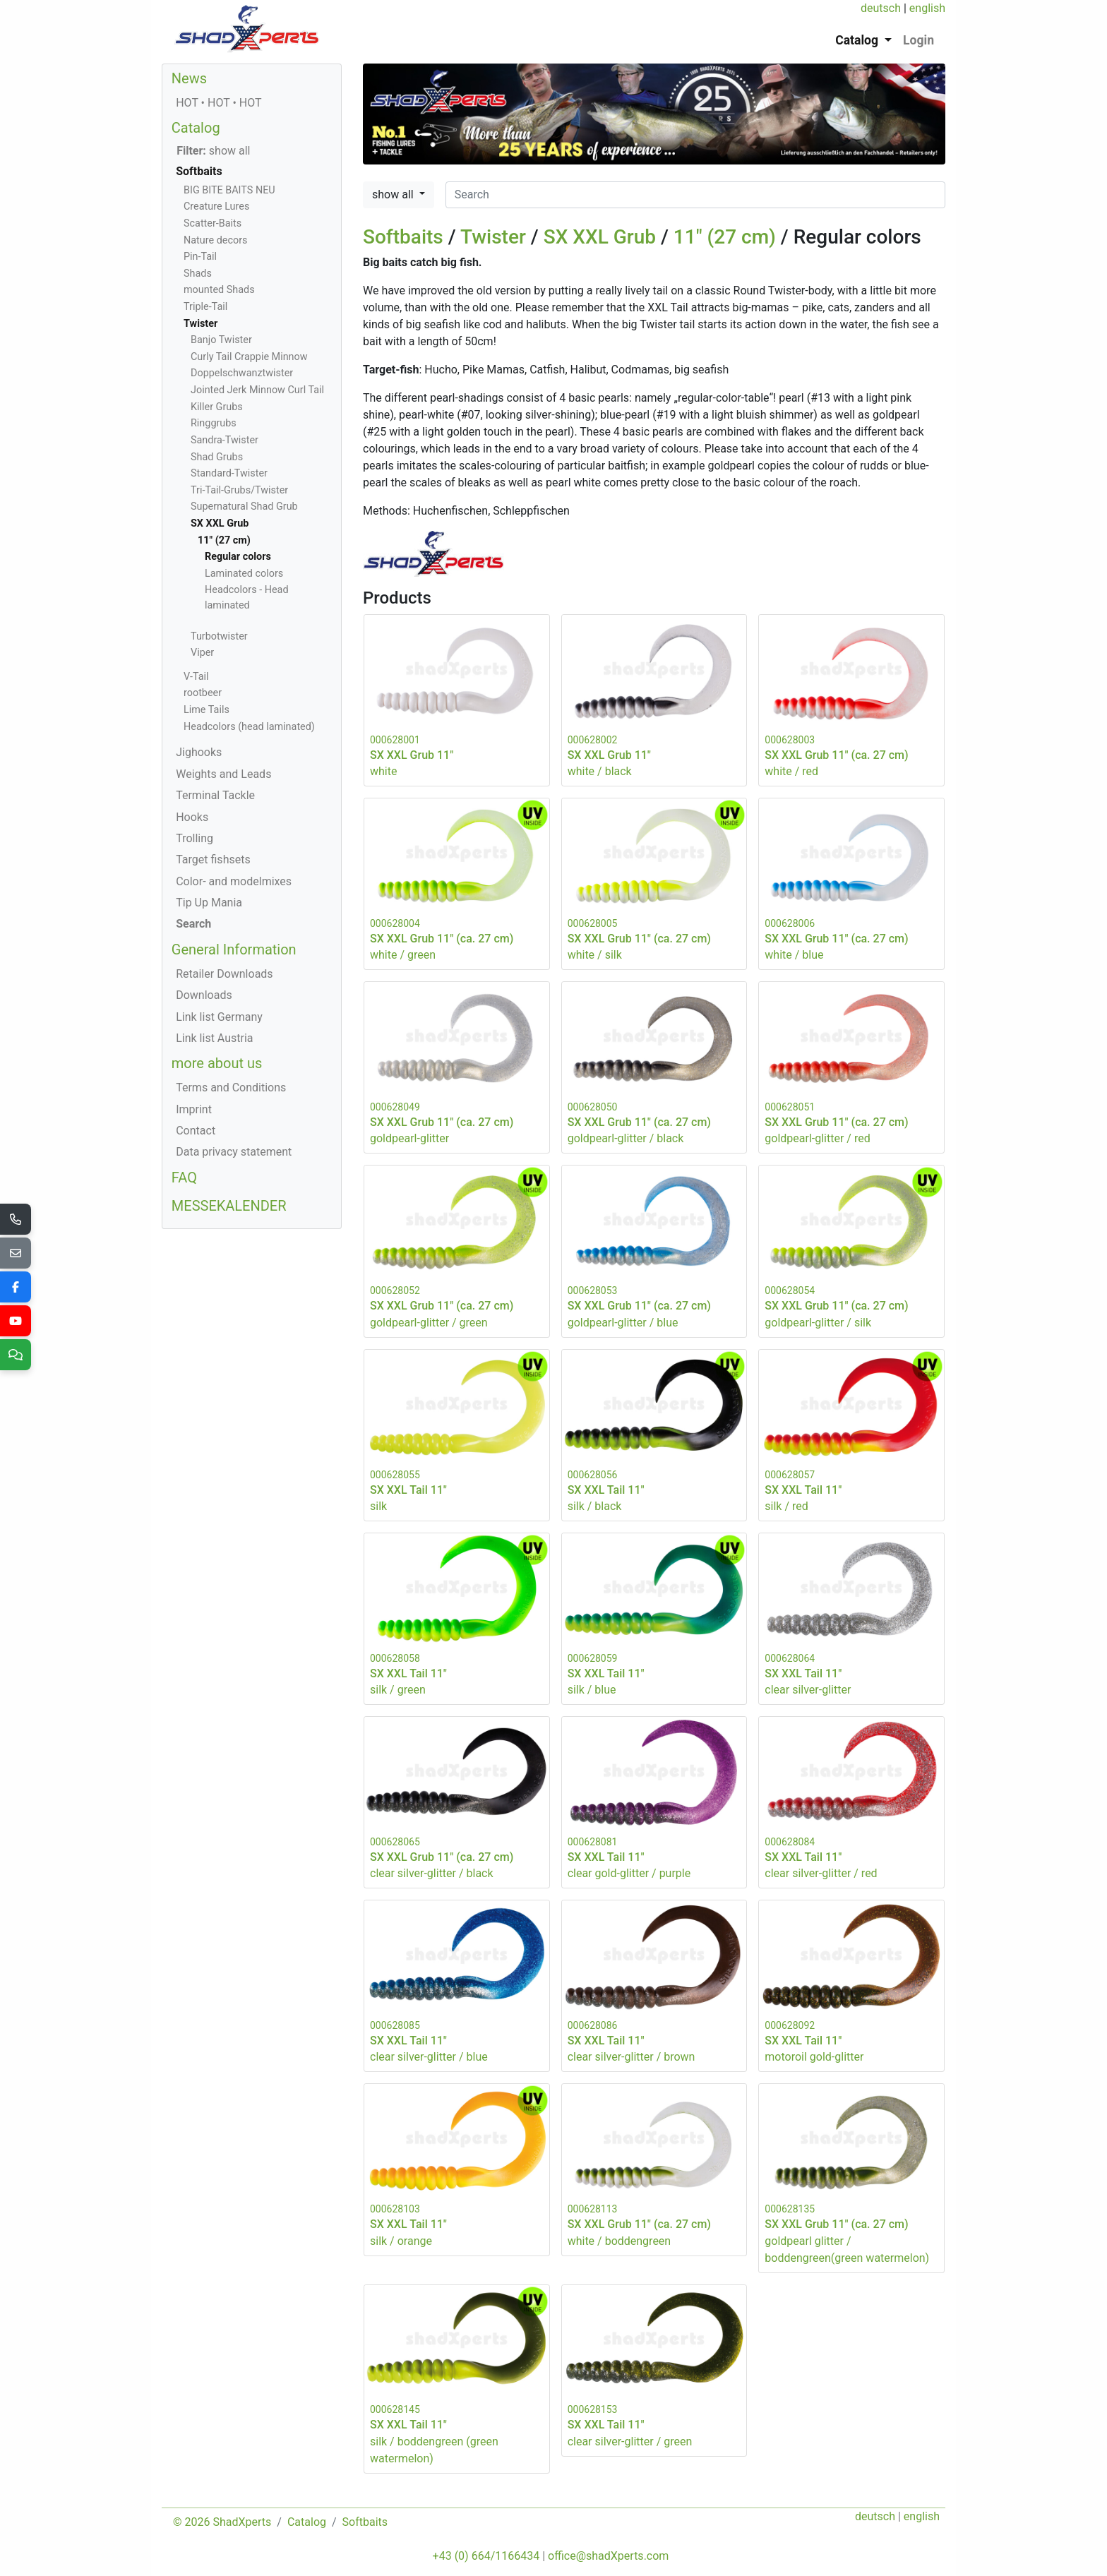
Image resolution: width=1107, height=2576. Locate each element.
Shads (198, 274)
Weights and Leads (223, 774)
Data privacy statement (234, 1151)
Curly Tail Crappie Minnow (249, 357)
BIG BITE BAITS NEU (229, 190)
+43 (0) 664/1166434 (486, 2556)
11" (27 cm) (725, 236)
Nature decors (215, 240)
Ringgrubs (214, 423)
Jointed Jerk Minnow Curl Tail (257, 390)
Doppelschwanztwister (242, 373)
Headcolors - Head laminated (247, 597)
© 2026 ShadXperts (222, 2522)
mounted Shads (219, 290)
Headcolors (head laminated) (249, 727)
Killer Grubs (217, 407)
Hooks (192, 817)
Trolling (194, 838)
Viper (202, 653)
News (189, 78)
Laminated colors (244, 574)
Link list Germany (219, 1017)
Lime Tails (206, 710)
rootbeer (203, 693)
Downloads (204, 995)
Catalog (196, 127)
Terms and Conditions (231, 1087)
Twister (493, 236)
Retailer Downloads (224, 974)
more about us (217, 1063)
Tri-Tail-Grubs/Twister (239, 490)
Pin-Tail (200, 257)
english (927, 8)
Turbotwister (219, 636)
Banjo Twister (221, 340)
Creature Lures (216, 206)
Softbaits (403, 236)
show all (394, 194)
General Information (234, 949)
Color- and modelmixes (234, 881)
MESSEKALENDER (229, 1205)
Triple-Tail (205, 307)
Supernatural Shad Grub (244, 507)
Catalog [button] (858, 40)
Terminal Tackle (215, 795)
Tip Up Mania (209, 902)
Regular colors (238, 557)
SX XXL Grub (600, 236)
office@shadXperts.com (608, 2556)
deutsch (881, 8)
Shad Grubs (217, 457)
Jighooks (199, 752)
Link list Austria (214, 1038)
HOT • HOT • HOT (218, 102)
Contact (195, 1130)
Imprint (194, 1109)
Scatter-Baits (212, 223)
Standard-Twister (229, 473)
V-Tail (196, 677)
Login (918, 40)
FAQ (184, 1177)
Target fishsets (213, 859)
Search (193, 923)
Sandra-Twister (224, 440)
